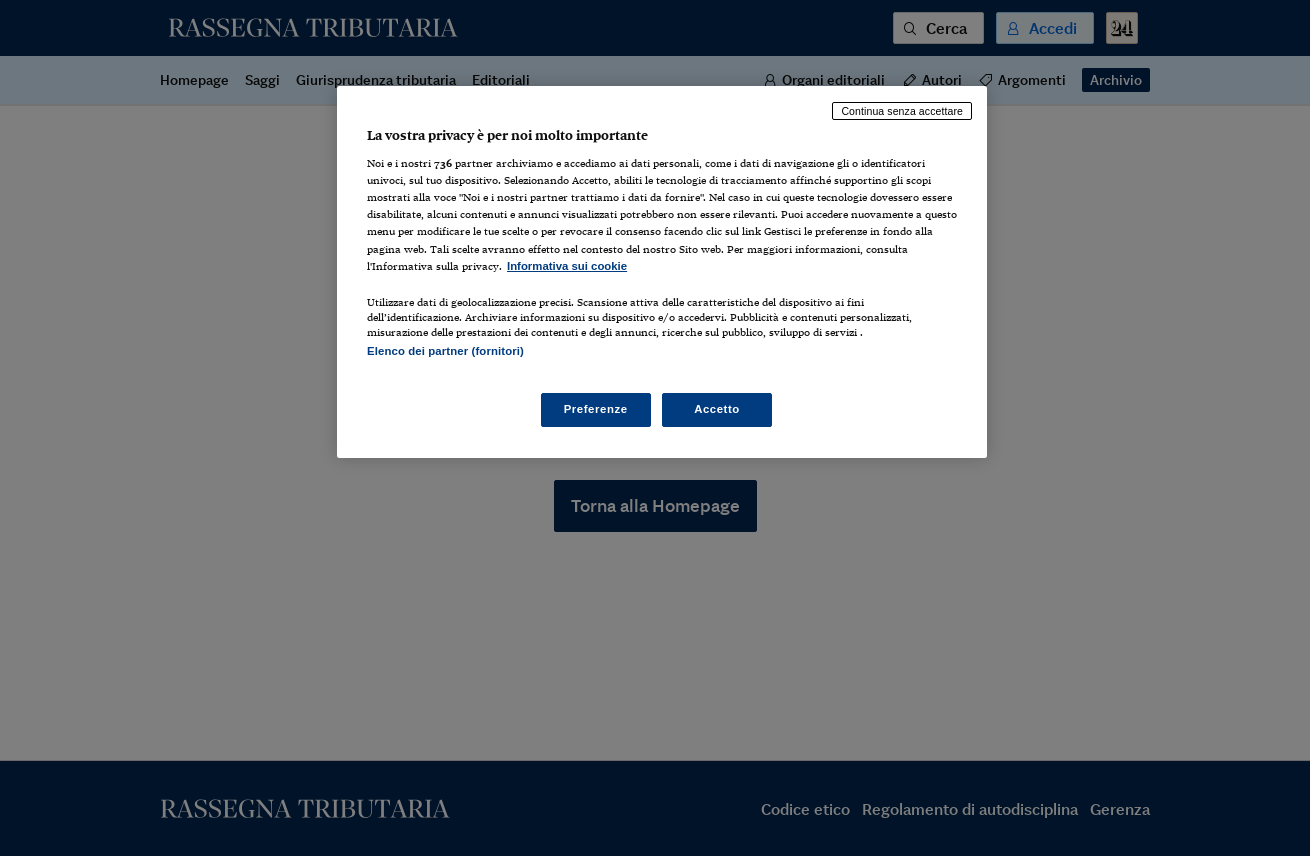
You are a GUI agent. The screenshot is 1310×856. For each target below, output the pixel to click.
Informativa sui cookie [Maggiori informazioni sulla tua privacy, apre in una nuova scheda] (567, 266)
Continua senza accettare (902, 111)
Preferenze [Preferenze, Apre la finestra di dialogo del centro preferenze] (596, 409)
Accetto (717, 409)
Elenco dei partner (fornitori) (445, 351)
